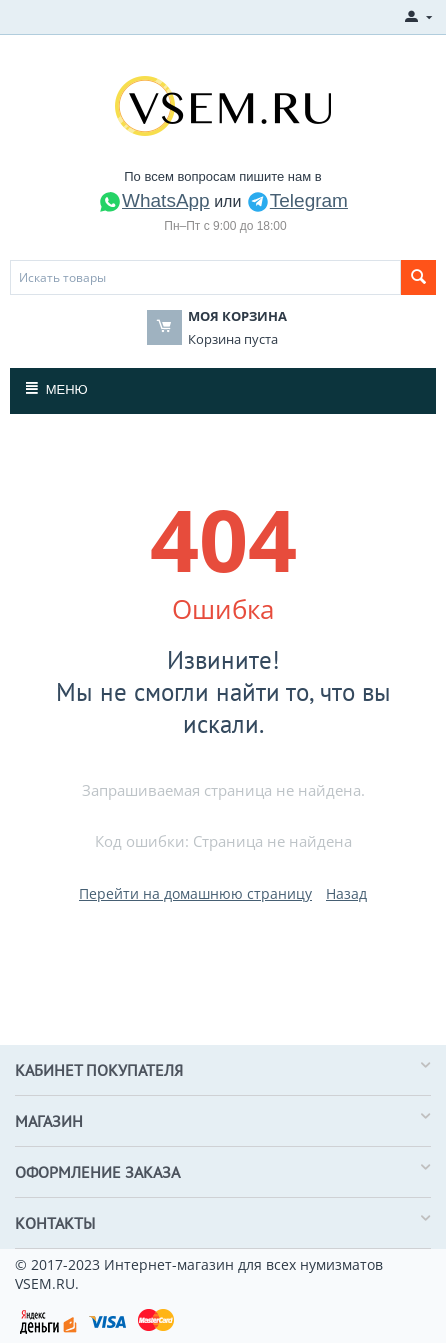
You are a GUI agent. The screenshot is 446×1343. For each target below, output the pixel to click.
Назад (346, 893)
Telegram (297, 200)
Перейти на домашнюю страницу (195, 893)
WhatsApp (154, 200)
